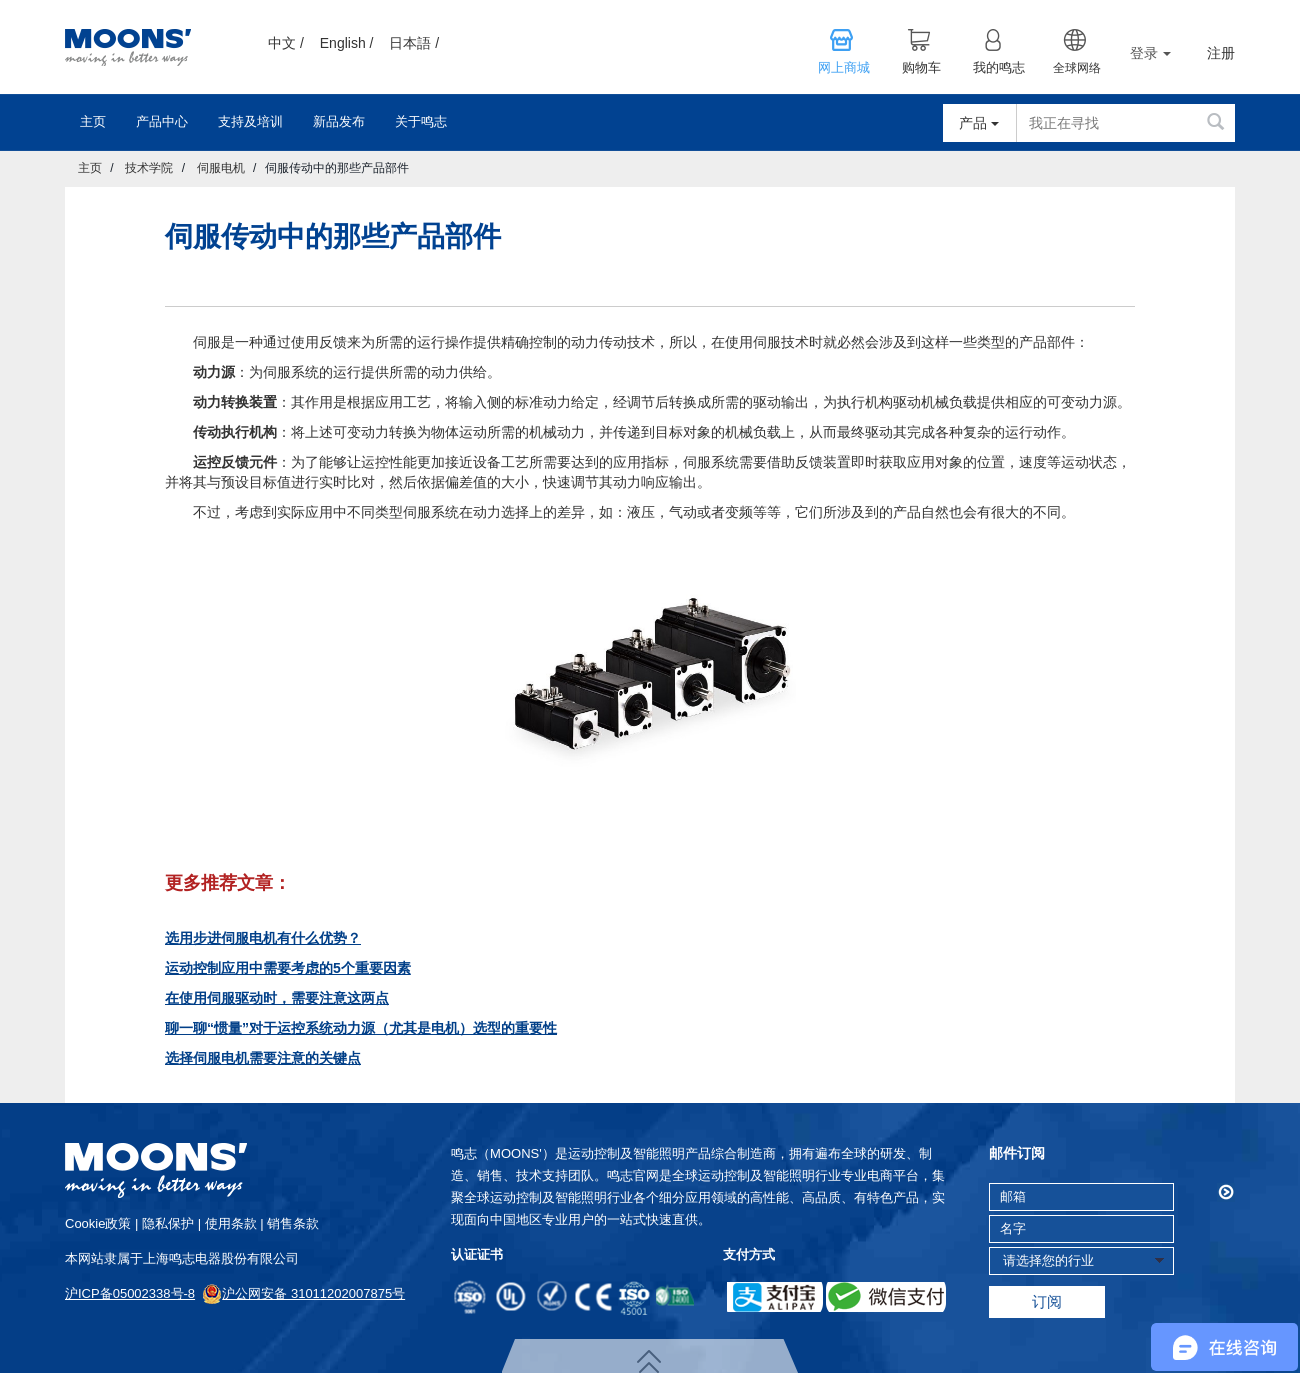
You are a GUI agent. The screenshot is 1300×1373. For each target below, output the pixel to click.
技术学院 (149, 168)
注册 (1221, 53)
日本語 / (414, 43)
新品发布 (339, 121)
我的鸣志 (999, 68)
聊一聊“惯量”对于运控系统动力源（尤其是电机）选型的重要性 (361, 1028)
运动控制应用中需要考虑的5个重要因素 (288, 968)
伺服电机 (221, 168)
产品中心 (162, 121)
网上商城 (844, 68)
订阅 (1047, 1301)
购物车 (921, 68)
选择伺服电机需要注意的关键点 (263, 1058)
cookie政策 (98, 1223)
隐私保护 (168, 1223)
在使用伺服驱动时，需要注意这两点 (277, 998)
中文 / (286, 43)
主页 (93, 121)
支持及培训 (250, 121)
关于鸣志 (421, 121)
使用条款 (231, 1223)
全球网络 (1077, 68)
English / (347, 43)
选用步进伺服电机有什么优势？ (263, 938)
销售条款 (293, 1223)
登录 (1150, 53)
